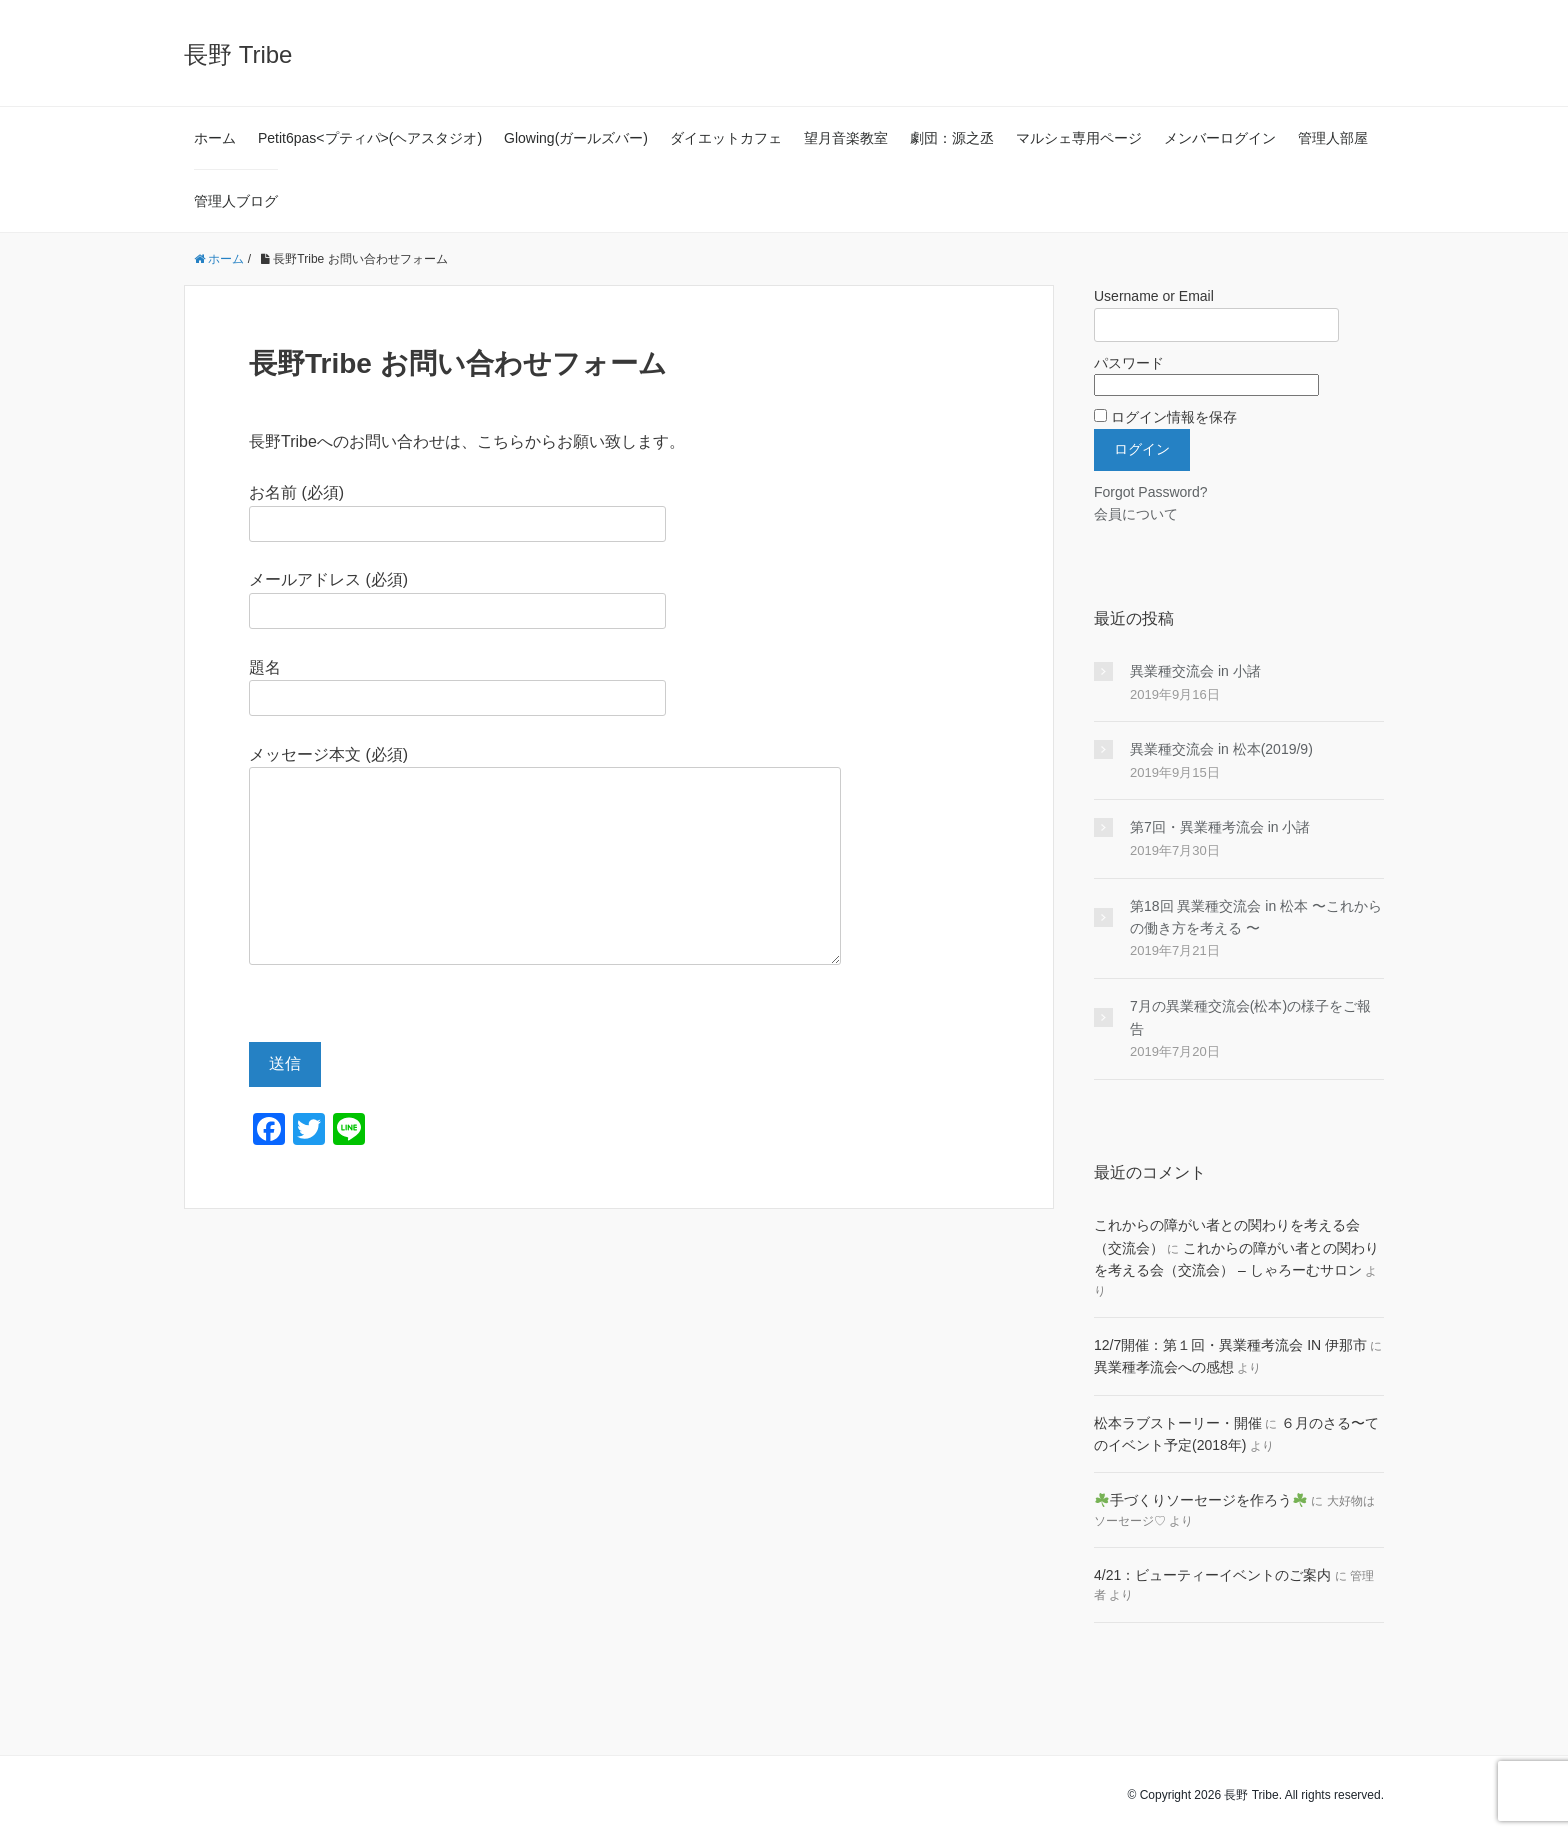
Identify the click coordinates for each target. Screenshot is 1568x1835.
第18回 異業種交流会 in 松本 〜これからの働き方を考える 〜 (1256, 917)
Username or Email (1154, 296)
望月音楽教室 (846, 138)
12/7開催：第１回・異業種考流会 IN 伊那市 (1230, 1345)
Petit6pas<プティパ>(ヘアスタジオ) (370, 138)
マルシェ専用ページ (1079, 138)
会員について (1136, 514)
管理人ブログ (236, 201)
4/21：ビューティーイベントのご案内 (1212, 1575)
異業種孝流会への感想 (1164, 1367)
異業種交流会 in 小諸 (1195, 671)
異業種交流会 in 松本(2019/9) (1221, 749)
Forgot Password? (1151, 492)
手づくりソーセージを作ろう (1201, 1500)
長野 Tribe (238, 54)
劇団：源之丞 (952, 138)
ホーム (215, 138)
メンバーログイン (1220, 138)
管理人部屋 (1333, 138)
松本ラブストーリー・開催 (1178, 1423)
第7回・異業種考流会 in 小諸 (1220, 827)
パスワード (1129, 363)
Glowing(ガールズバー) (576, 138)
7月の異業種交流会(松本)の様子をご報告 (1250, 1017)
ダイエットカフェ (726, 138)
